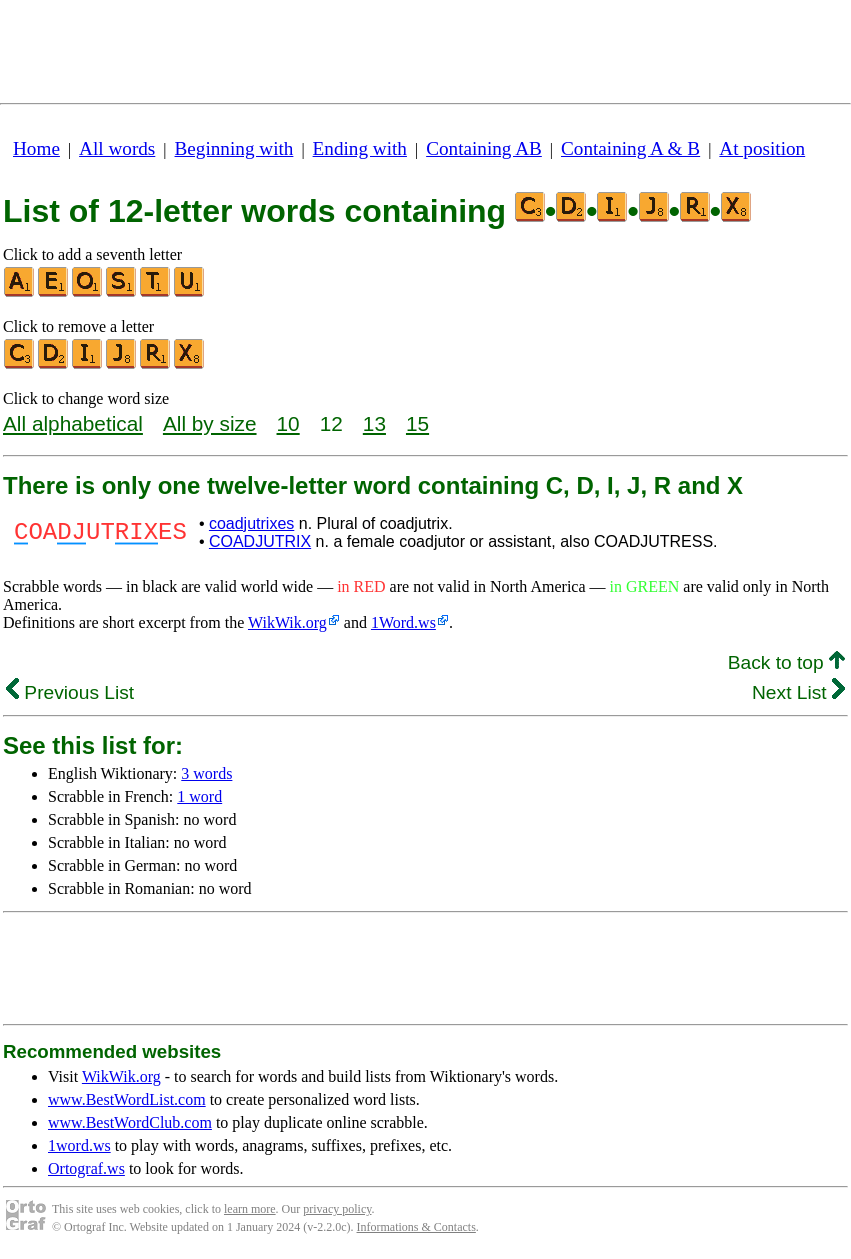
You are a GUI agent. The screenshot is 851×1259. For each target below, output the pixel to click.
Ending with (360, 148)
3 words (206, 773)
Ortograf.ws (86, 1168)
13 (374, 423)
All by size (210, 423)
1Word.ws (403, 622)
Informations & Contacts (416, 1227)
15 (417, 423)
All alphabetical (73, 423)
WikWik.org (287, 622)
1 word (199, 796)
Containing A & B (630, 148)
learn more (250, 1209)
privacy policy (337, 1209)
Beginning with (234, 148)
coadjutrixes (251, 523)
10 (288, 423)
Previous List (70, 692)
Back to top (786, 662)
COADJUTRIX (260, 541)
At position (762, 148)
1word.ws (79, 1145)
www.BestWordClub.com (130, 1122)
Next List (798, 692)
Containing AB (484, 148)
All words (117, 148)
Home (36, 148)
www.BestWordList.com (127, 1099)
